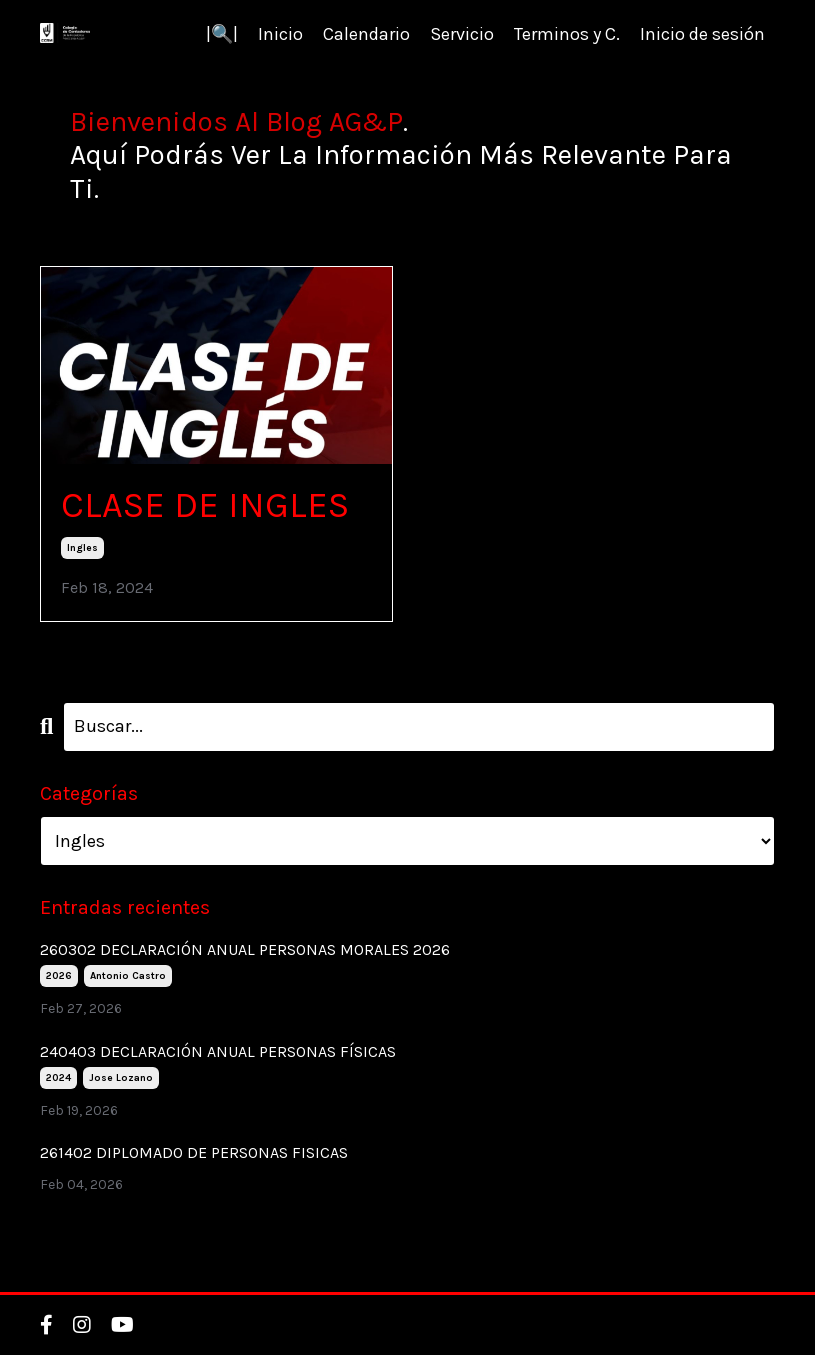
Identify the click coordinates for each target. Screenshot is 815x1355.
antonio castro (128, 976)
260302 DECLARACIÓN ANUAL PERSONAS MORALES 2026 (245, 949)
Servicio (462, 34)
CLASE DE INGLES (205, 505)
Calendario (366, 34)
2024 (58, 1078)
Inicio (280, 34)
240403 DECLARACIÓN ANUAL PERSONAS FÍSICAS (218, 1051)
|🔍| (222, 34)
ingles (82, 548)
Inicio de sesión (702, 34)
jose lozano (121, 1078)
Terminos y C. (567, 34)
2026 (59, 976)
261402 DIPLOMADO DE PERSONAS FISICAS (194, 1152)
